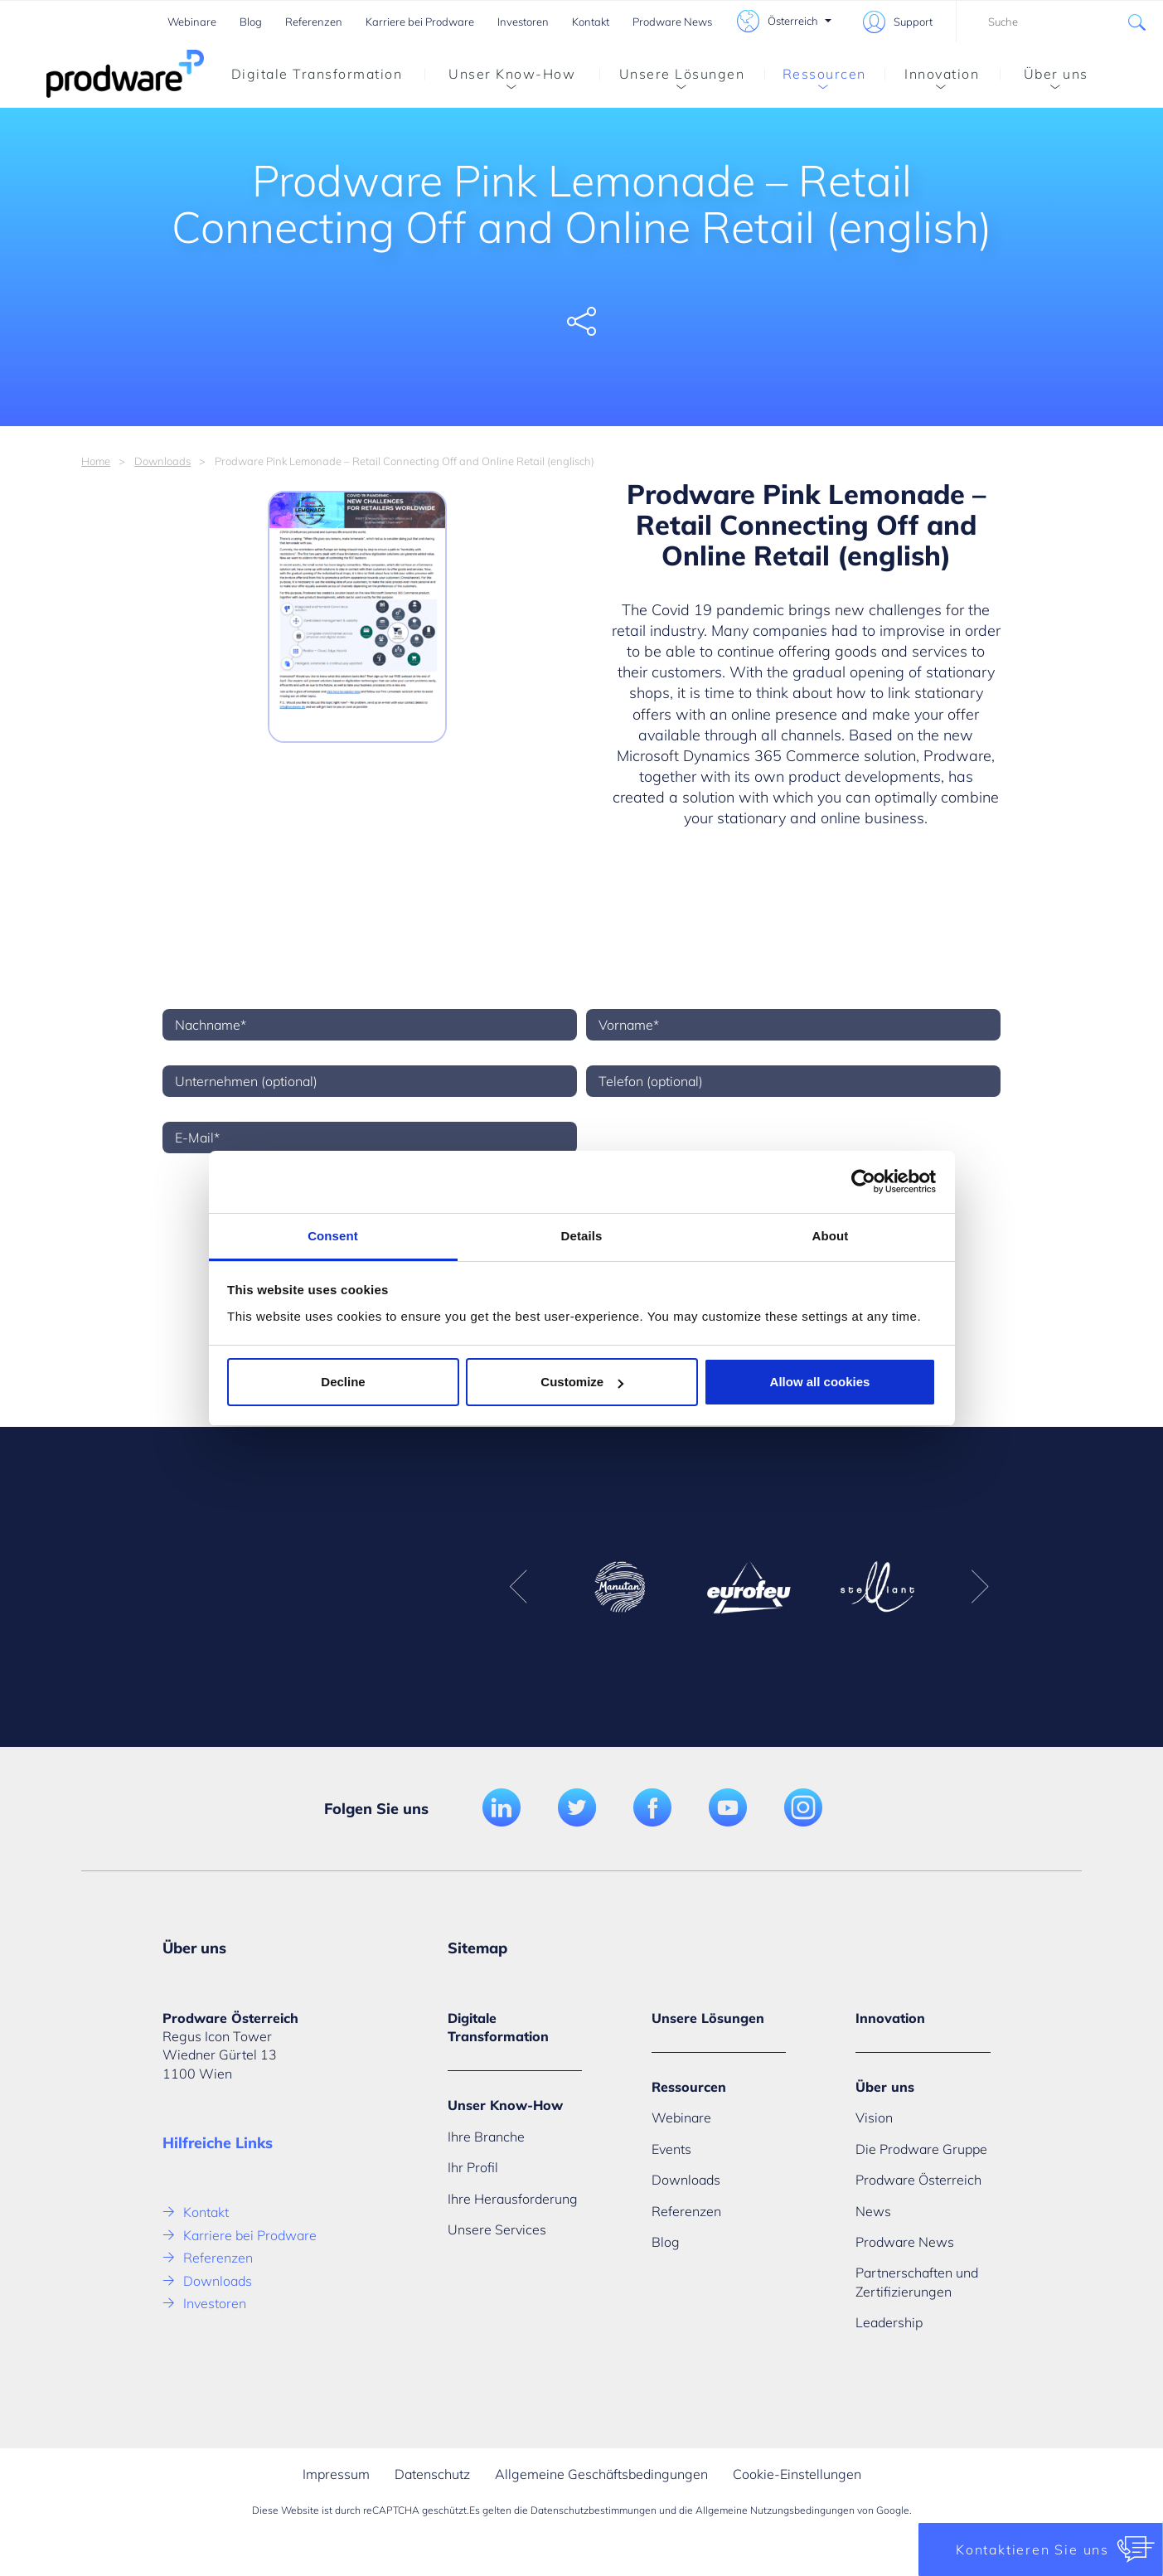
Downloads (162, 461)
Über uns (1044, 77)
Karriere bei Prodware (420, 21)
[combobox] (1059, 21)
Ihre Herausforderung (513, 2198)
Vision (874, 2117)
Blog (251, 21)
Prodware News (672, 21)
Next (980, 1586)
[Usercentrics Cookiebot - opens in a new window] (863, 1181)
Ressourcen (815, 77)
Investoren (523, 21)
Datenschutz (432, 2474)
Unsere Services (497, 2229)
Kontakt (590, 21)
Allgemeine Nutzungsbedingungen (775, 2510)
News (873, 2211)
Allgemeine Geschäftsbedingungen (601, 2474)
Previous (518, 1586)
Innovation (932, 77)
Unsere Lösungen (671, 77)
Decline (343, 1382)
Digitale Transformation (317, 73)
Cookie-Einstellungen (797, 2474)
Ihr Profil (473, 2167)
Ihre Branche (486, 2136)
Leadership (889, 2322)
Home (95, 461)
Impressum (336, 2474)
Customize (581, 1382)
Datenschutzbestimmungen (594, 2510)
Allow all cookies (820, 1382)
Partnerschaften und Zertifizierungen (916, 2281)
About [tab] (830, 1236)
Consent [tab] (333, 1236)
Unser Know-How (499, 77)
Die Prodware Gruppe (921, 2149)
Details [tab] (582, 1236)
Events (671, 2149)
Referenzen (313, 21)
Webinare (191, 21)
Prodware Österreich (918, 2179)
